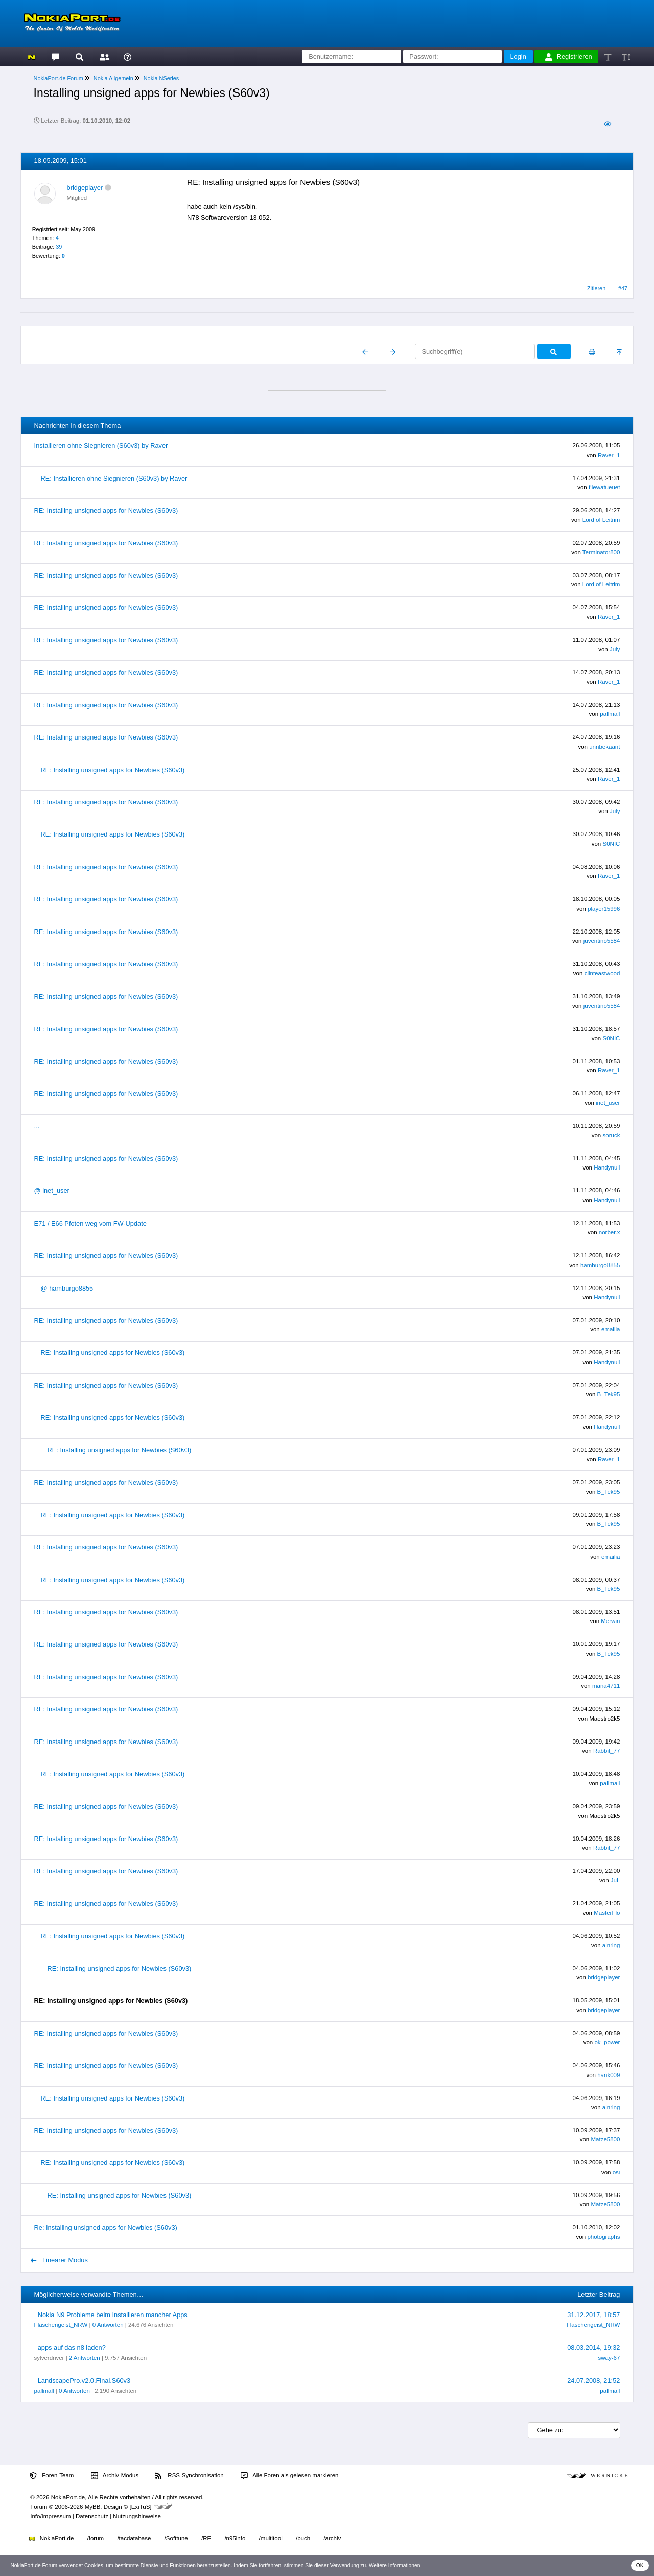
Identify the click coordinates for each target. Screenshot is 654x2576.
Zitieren (596, 288)
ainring (611, 1945)
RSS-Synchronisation (189, 2475)
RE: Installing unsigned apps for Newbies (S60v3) (106, 510)
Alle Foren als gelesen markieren (290, 2475)
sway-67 (609, 2358)
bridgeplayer (85, 188)
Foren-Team (52, 2475)
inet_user (608, 1103)
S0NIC (611, 844)
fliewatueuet (604, 487)
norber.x (609, 1232)
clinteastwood (602, 973)
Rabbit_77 (606, 1751)
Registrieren (568, 57)
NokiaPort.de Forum (58, 78)
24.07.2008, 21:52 (593, 2380)
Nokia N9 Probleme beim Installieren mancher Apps (113, 2315)
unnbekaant (604, 747)
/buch (303, 2538)
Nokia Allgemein (113, 78)
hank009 (608, 2075)
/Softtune (176, 2538)
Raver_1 (609, 455)
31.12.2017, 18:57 (593, 2315)
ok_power (607, 2042)
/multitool (271, 2538)
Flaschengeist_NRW (61, 2325)
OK (640, 2565)
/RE (206, 2538)
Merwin (610, 1621)
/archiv (332, 2538)
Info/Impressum (50, 2516)
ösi (616, 2172)
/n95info (234, 2538)
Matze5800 (605, 2139)
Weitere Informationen (395, 2565)
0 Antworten (108, 2325)
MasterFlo (607, 1913)
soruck (611, 1135)
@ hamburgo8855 (67, 1288)
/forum (95, 2538)
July (615, 649)
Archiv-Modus (115, 2475)
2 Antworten (84, 2358)
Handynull (607, 1167)
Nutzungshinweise (136, 2516)
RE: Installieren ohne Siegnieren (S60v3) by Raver (114, 478)
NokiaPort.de (51, 2538)
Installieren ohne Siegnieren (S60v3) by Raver (101, 445)
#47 (622, 288)
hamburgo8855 (600, 1265)
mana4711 (606, 1686)
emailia (610, 1329)
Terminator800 (601, 552)
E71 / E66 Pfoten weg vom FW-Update (90, 1223)
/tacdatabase (134, 2538)
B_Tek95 (608, 1394)
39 (59, 247)
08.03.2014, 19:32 (593, 2347)
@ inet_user (51, 1191)
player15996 (604, 908)
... (37, 1126)
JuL (615, 1880)
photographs (603, 2237)
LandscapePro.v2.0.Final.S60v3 (84, 2380)
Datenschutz (92, 2516)
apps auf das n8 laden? (72, 2347)
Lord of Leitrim (601, 520)
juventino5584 (601, 941)
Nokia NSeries (161, 78)
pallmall (610, 714)
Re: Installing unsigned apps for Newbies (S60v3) (105, 2227)
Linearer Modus (59, 2260)
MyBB (93, 2506)
